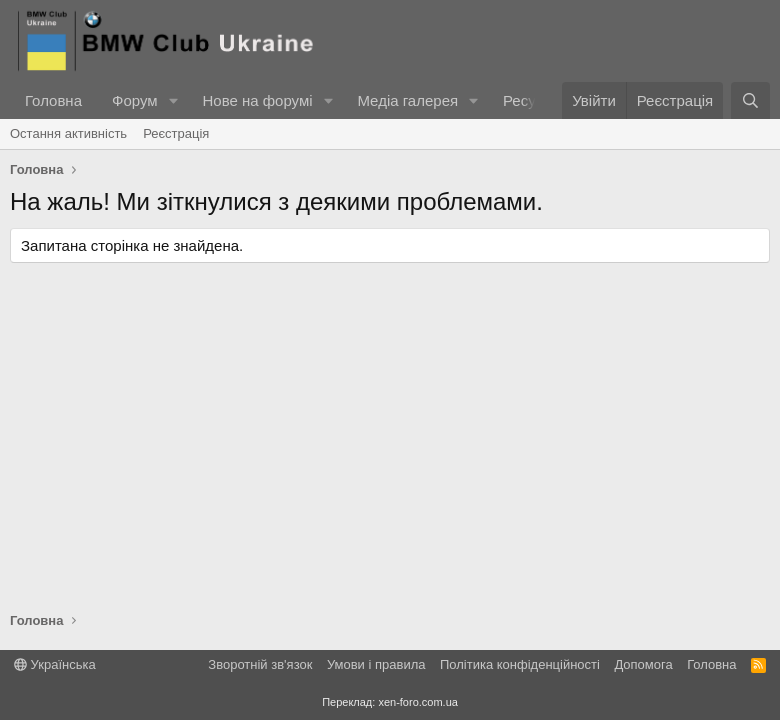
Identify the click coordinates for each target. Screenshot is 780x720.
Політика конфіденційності (520, 664)
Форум (135, 100)
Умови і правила (376, 664)
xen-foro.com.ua (417, 702)
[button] (173, 100)
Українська (55, 664)
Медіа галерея (407, 100)
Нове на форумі (257, 100)
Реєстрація (176, 133)
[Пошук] (750, 100)
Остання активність (68, 133)
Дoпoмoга (643, 664)
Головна (53, 100)
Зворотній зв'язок (260, 664)
